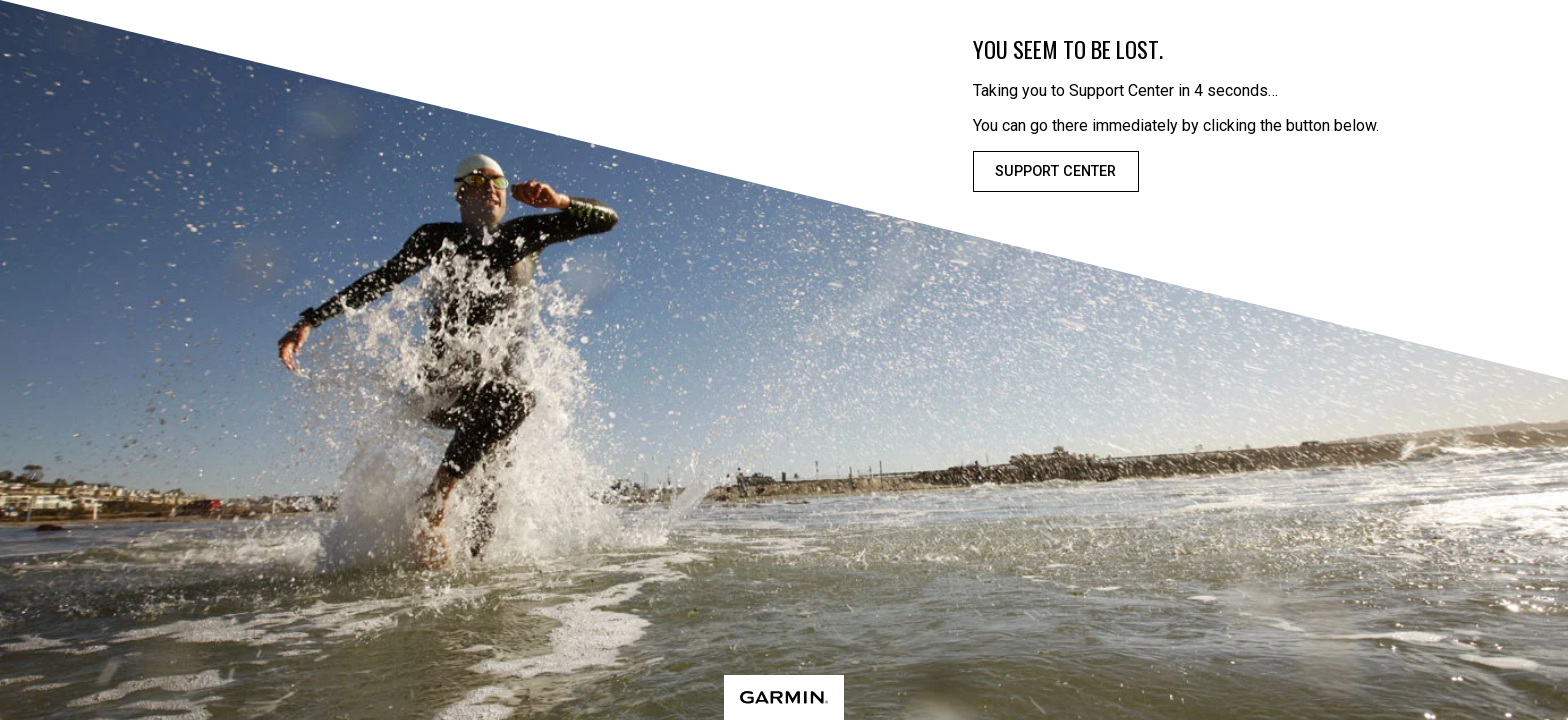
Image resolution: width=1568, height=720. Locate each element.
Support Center (1055, 171)
